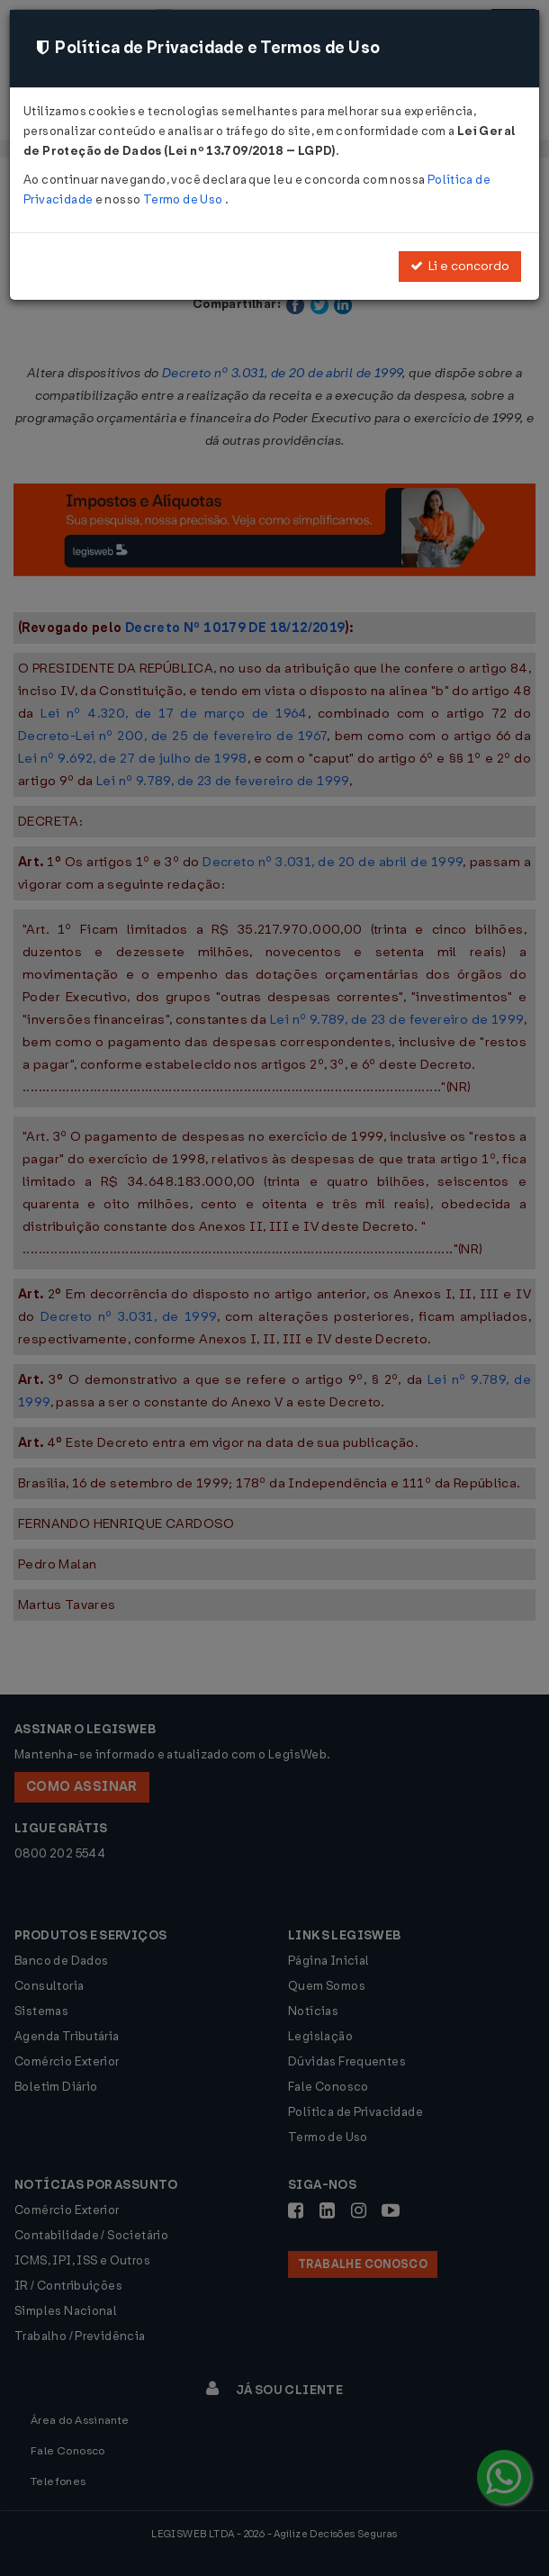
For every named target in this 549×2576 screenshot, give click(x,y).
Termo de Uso (184, 199)
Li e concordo (459, 266)
